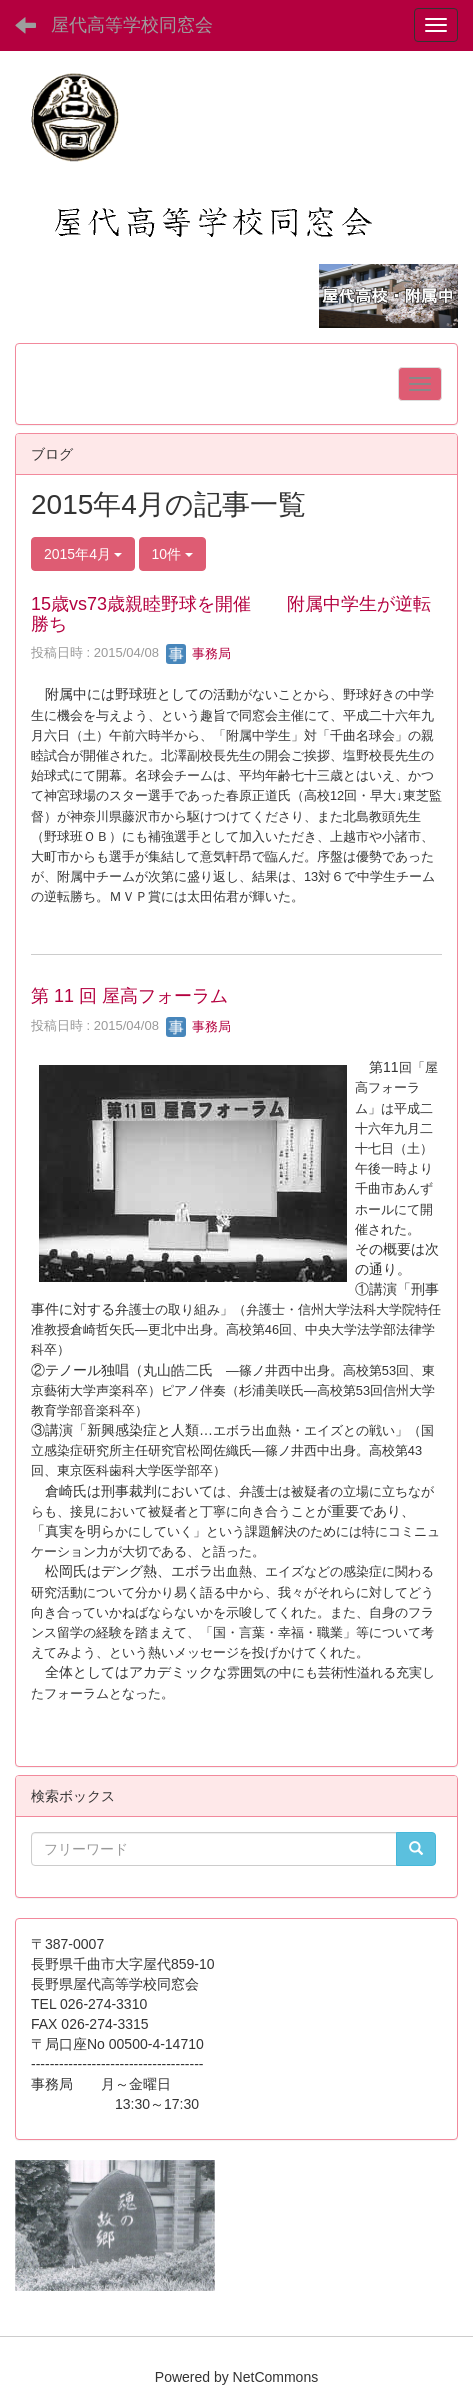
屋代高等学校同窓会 (132, 25)
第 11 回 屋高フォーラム (129, 996)
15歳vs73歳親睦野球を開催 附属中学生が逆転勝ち (231, 614)
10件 (172, 554)
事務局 (198, 653)
